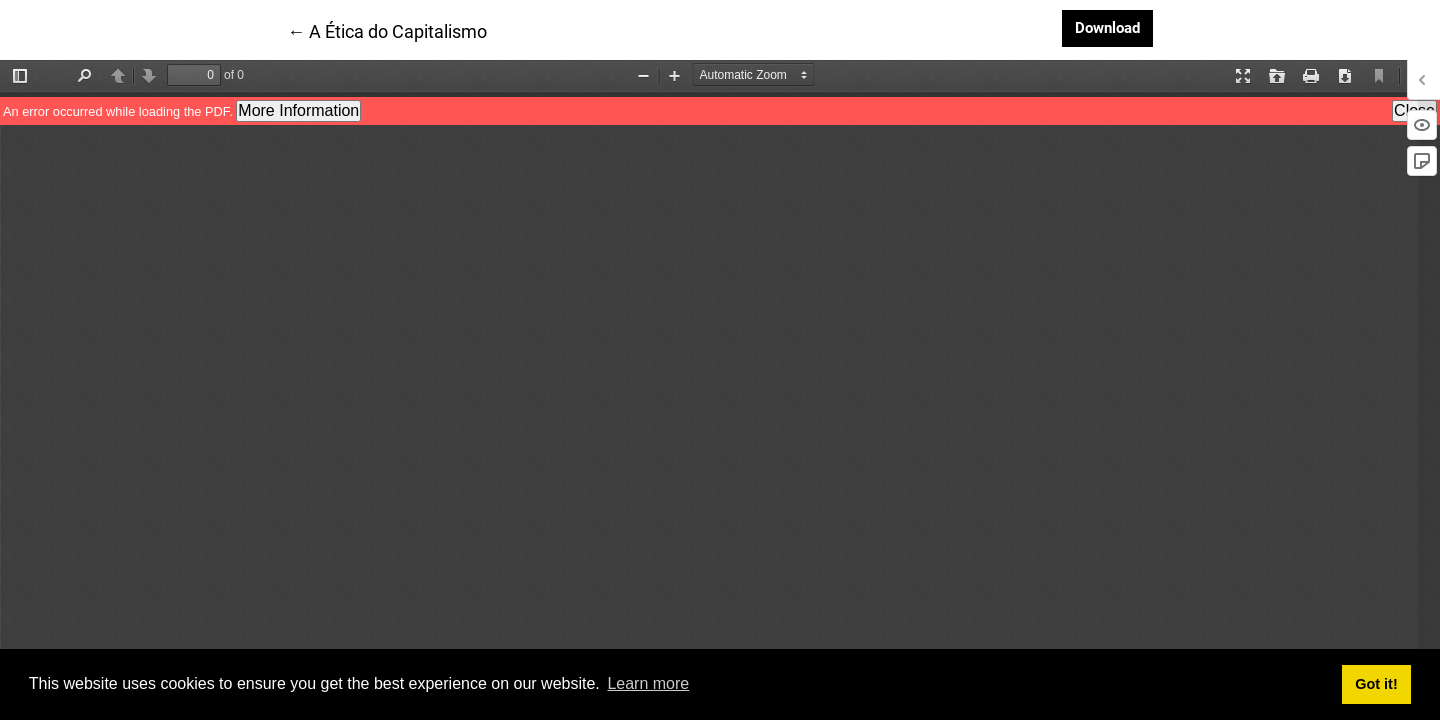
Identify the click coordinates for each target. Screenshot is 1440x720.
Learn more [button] (648, 683)
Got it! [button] (1376, 684)
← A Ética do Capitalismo (387, 30)
